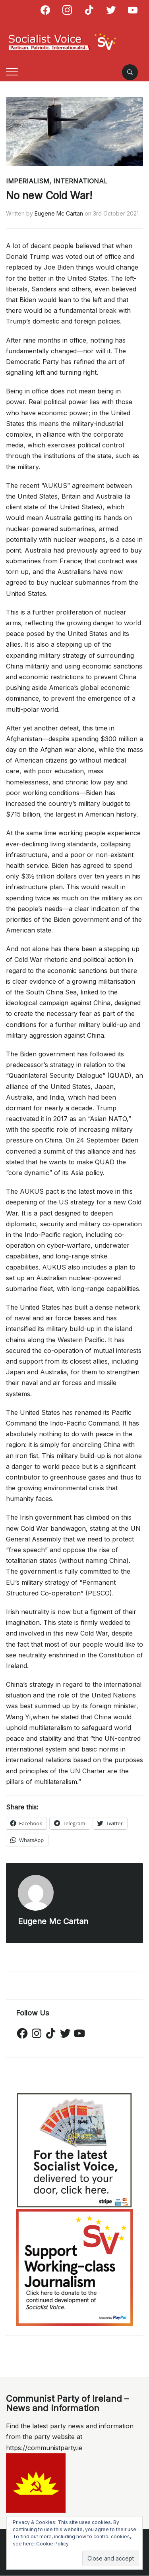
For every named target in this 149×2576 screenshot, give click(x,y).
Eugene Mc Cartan (59, 213)
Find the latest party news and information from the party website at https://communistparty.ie (70, 2436)
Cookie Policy (52, 2544)
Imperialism (27, 181)
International (80, 181)
